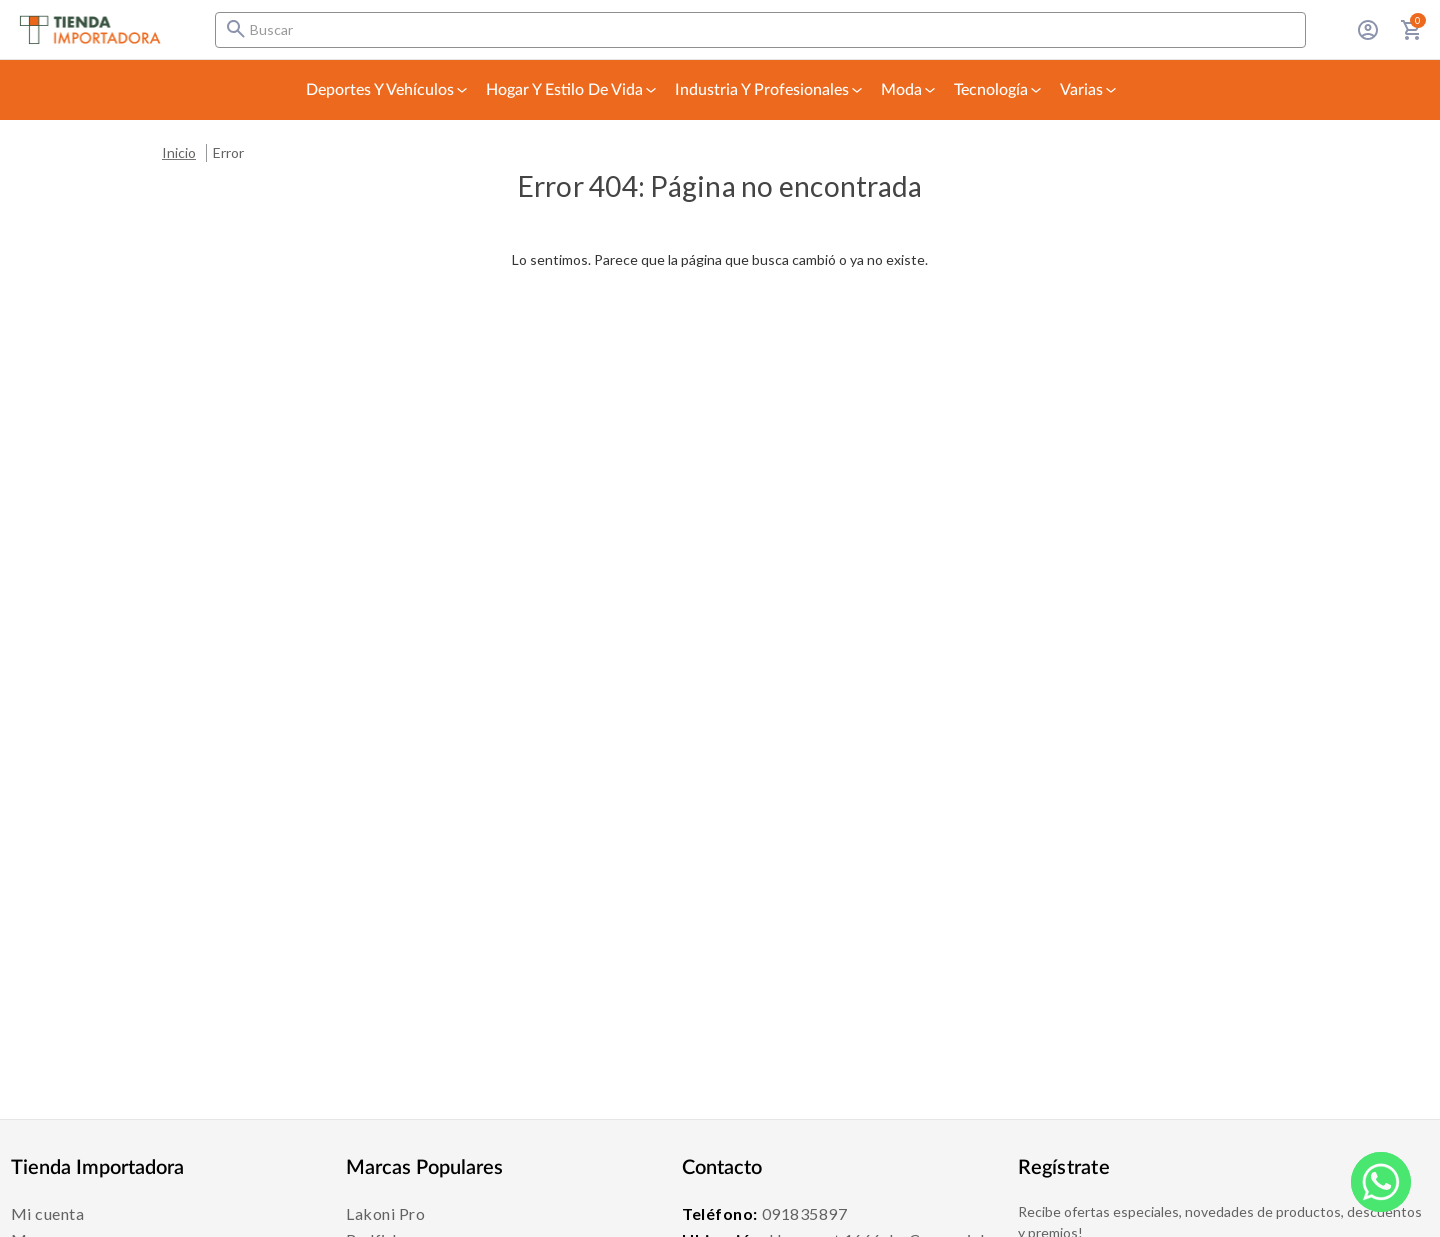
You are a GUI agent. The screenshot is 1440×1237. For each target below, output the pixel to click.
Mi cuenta (48, 1213)
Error (228, 152)
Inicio (179, 152)
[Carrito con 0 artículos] (1412, 30)
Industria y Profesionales (770, 90)
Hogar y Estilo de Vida (572, 90)
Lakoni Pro (385, 1213)
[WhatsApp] (1381, 1182)
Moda (909, 90)
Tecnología (999, 90)
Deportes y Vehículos (388, 90)
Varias (1089, 90)
